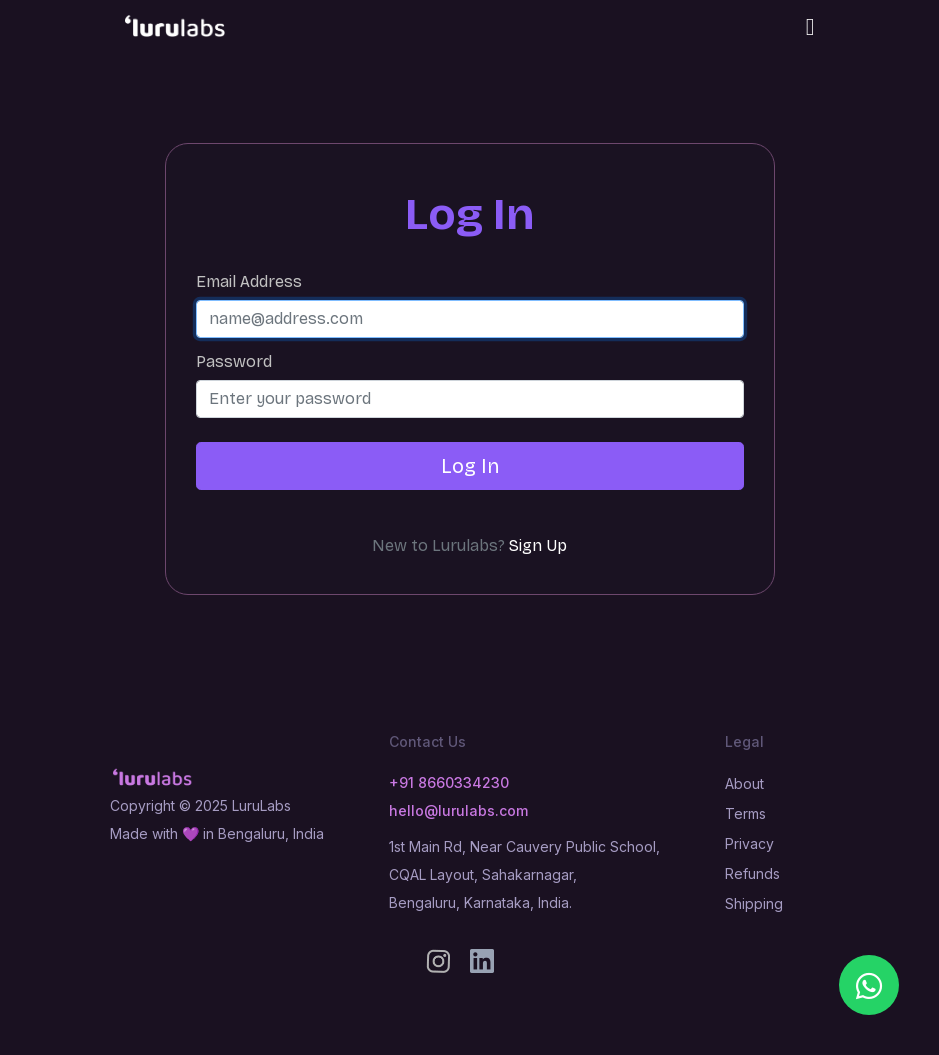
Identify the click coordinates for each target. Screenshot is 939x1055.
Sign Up (538, 546)
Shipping (754, 903)
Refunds (752, 873)
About (744, 783)
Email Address (249, 282)
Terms (745, 813)
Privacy (749, 843)
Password (234, 362)
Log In (470, 466)
